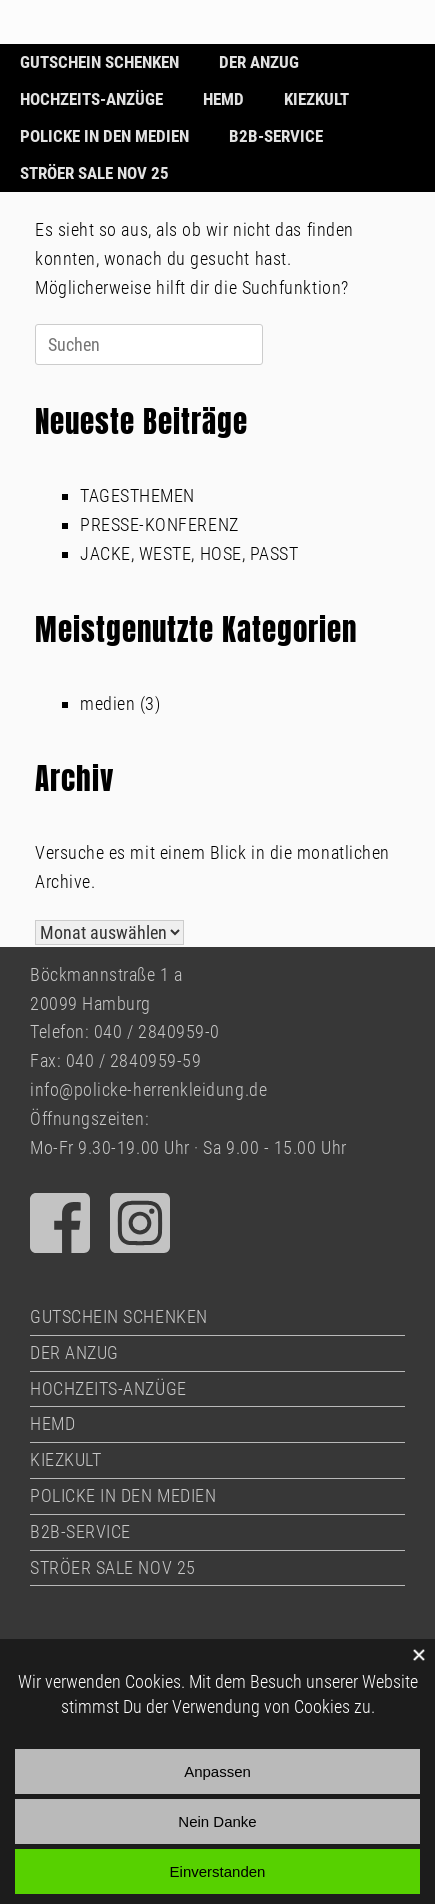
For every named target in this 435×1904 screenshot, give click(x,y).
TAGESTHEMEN (137, 495)
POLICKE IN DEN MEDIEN (104, 136)
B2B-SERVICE (276, 136)
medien (107, 703)
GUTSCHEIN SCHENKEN (99, 62)
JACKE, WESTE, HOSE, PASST (189, 553)
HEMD (223, 99)
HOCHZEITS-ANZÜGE (91, 99)
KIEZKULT (316, 99)
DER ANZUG (259, 62)
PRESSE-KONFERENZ (159, 524)
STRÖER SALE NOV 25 (94, 173)
